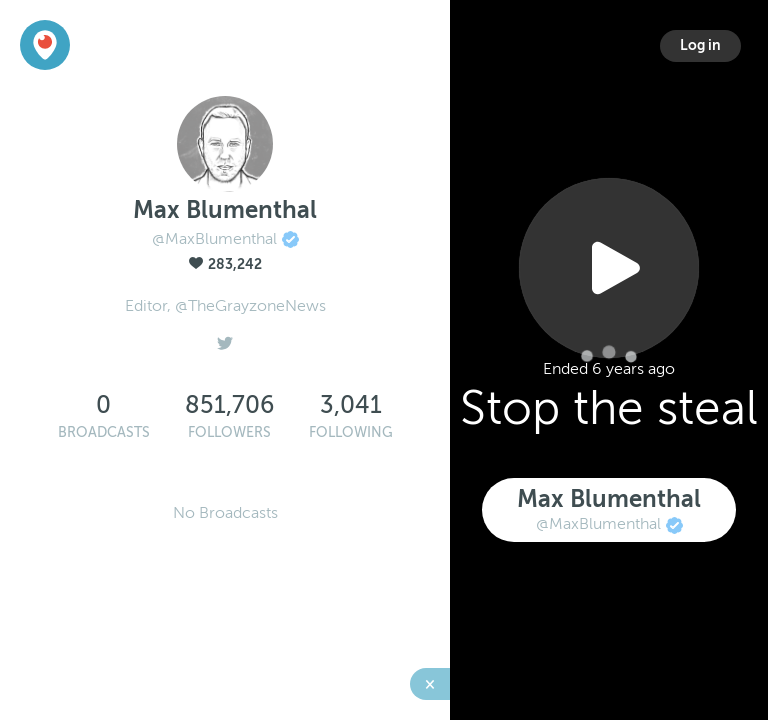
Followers (229, 432)
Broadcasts (104, 432)
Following (351, 432)
